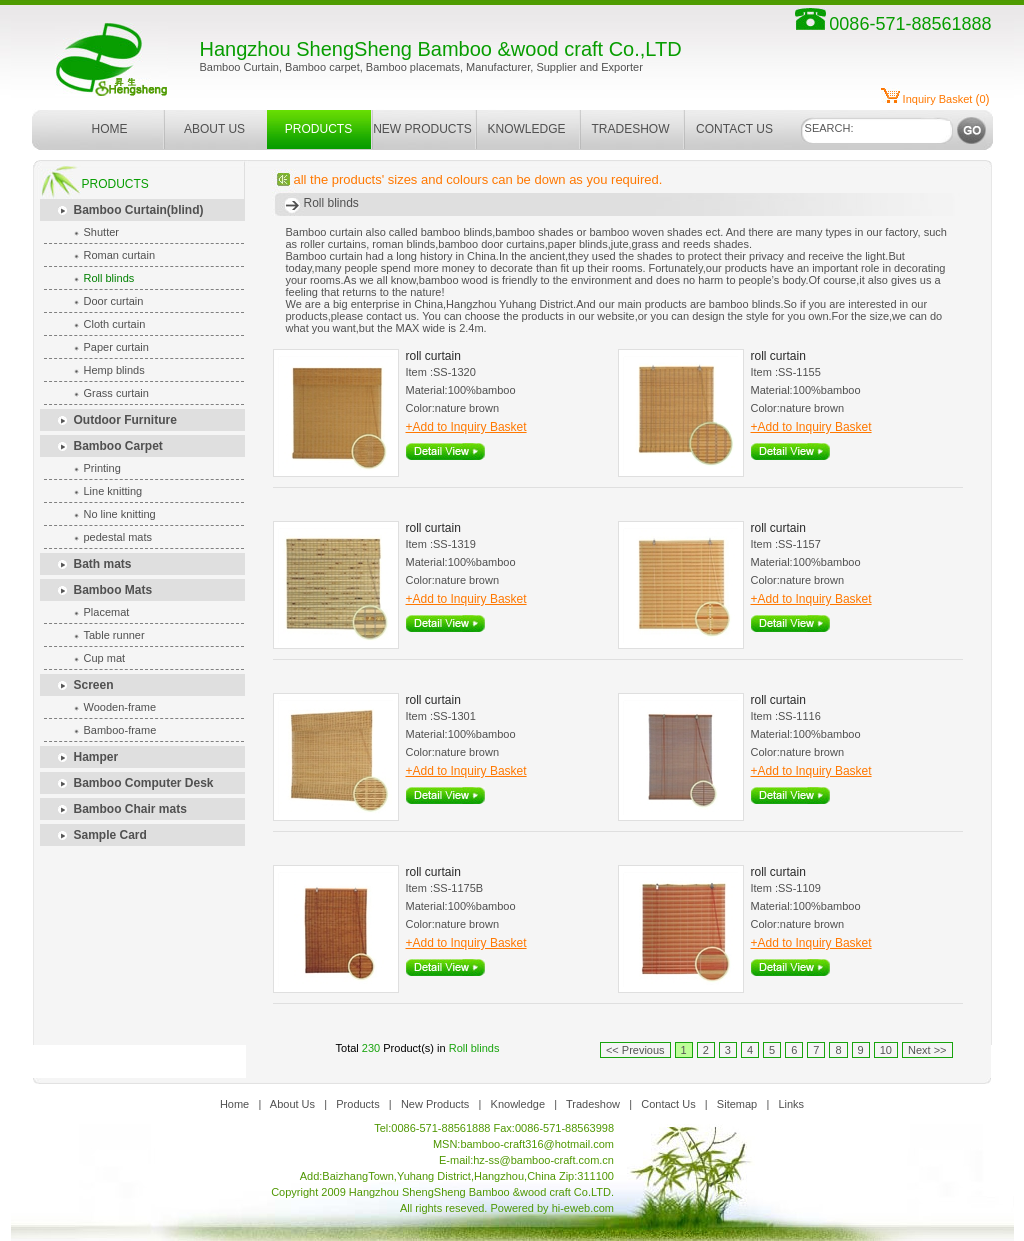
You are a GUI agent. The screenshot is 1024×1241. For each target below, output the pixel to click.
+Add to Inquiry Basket (466, 427)
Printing (102, 468)
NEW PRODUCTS (422, 129)
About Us (292, 1104)
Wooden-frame (120, 707)
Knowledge (518, 1104)
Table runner (114, 635)
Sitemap (737, 1104)
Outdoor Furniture (125, 420)
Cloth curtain (115, 324)
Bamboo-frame (120, 730)
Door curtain (114, 301)
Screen (94, 685)
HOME (110, 129)
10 (886, 1050)
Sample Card (110, 835)
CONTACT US (734, 129)
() (946, 99)
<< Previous (635, 1050)
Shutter (101, 232)
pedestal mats (118, 537)
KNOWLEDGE (526, 129)
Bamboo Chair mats (130, 809)
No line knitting (120, 514)
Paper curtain (116, 347)
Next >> (927, 1050)
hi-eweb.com (583, 1208)
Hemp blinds (114, 370)
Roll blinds (109, 278)
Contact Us (668, 1104)
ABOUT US (214, 129)
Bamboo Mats (113, 590)
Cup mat (105, 658)
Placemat (107, 612)
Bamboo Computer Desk (144, 783)
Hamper (96, 757)
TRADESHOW (631, 129)
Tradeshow (593, 1104)
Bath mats (103, 564)
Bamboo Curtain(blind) (139, 210)
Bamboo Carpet (118, 446)
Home (234, 1104)
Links (791, 1104)
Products (357, 1104)
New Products (435, 1104)
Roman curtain (120, 255)
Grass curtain (116, 393)
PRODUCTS (318, 129)
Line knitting (113, 491)
